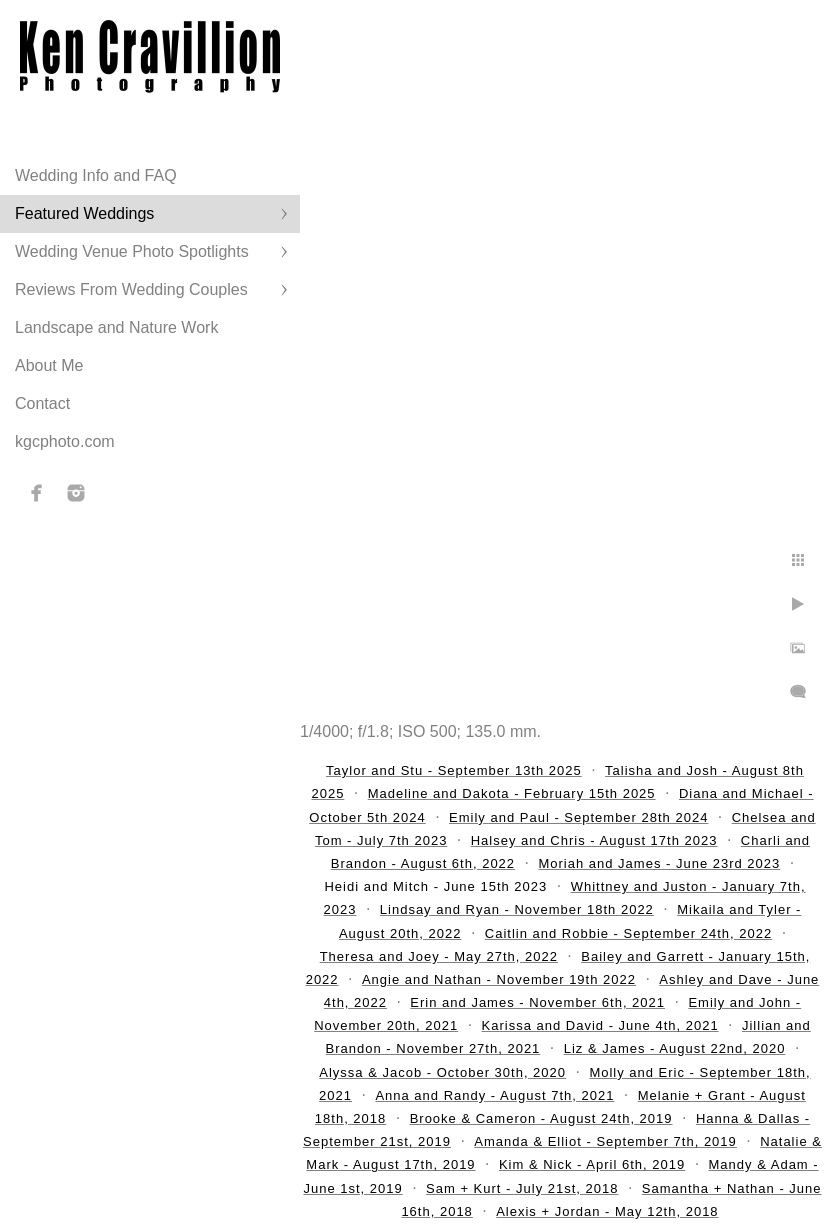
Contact (42, 403)
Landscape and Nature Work (116, 327)
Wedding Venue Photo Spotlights (132, 251)
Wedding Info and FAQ (96, 175)
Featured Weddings (84, 213)
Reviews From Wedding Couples (131, 289)
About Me (49, 365)
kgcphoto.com (65, 441)
